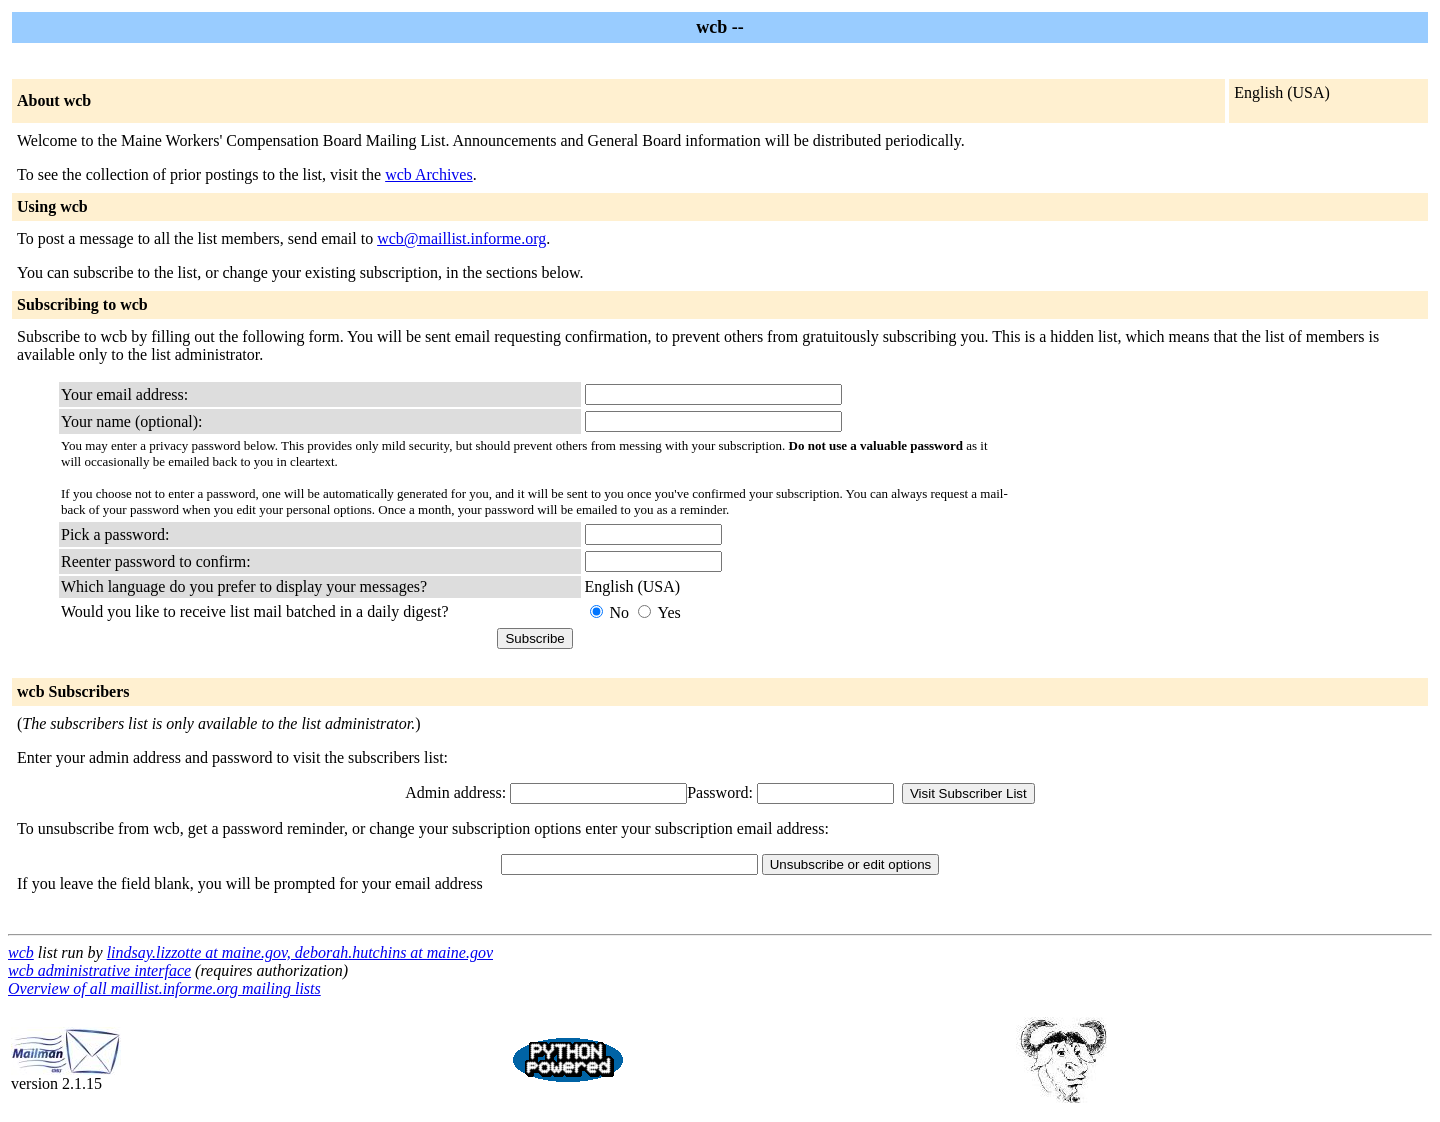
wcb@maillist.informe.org (461, 238)
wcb (21, 952)
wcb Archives (429, 174)
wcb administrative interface (99, 970)
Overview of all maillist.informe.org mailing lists (164, 988)
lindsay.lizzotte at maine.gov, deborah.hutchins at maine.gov (300, 952)
